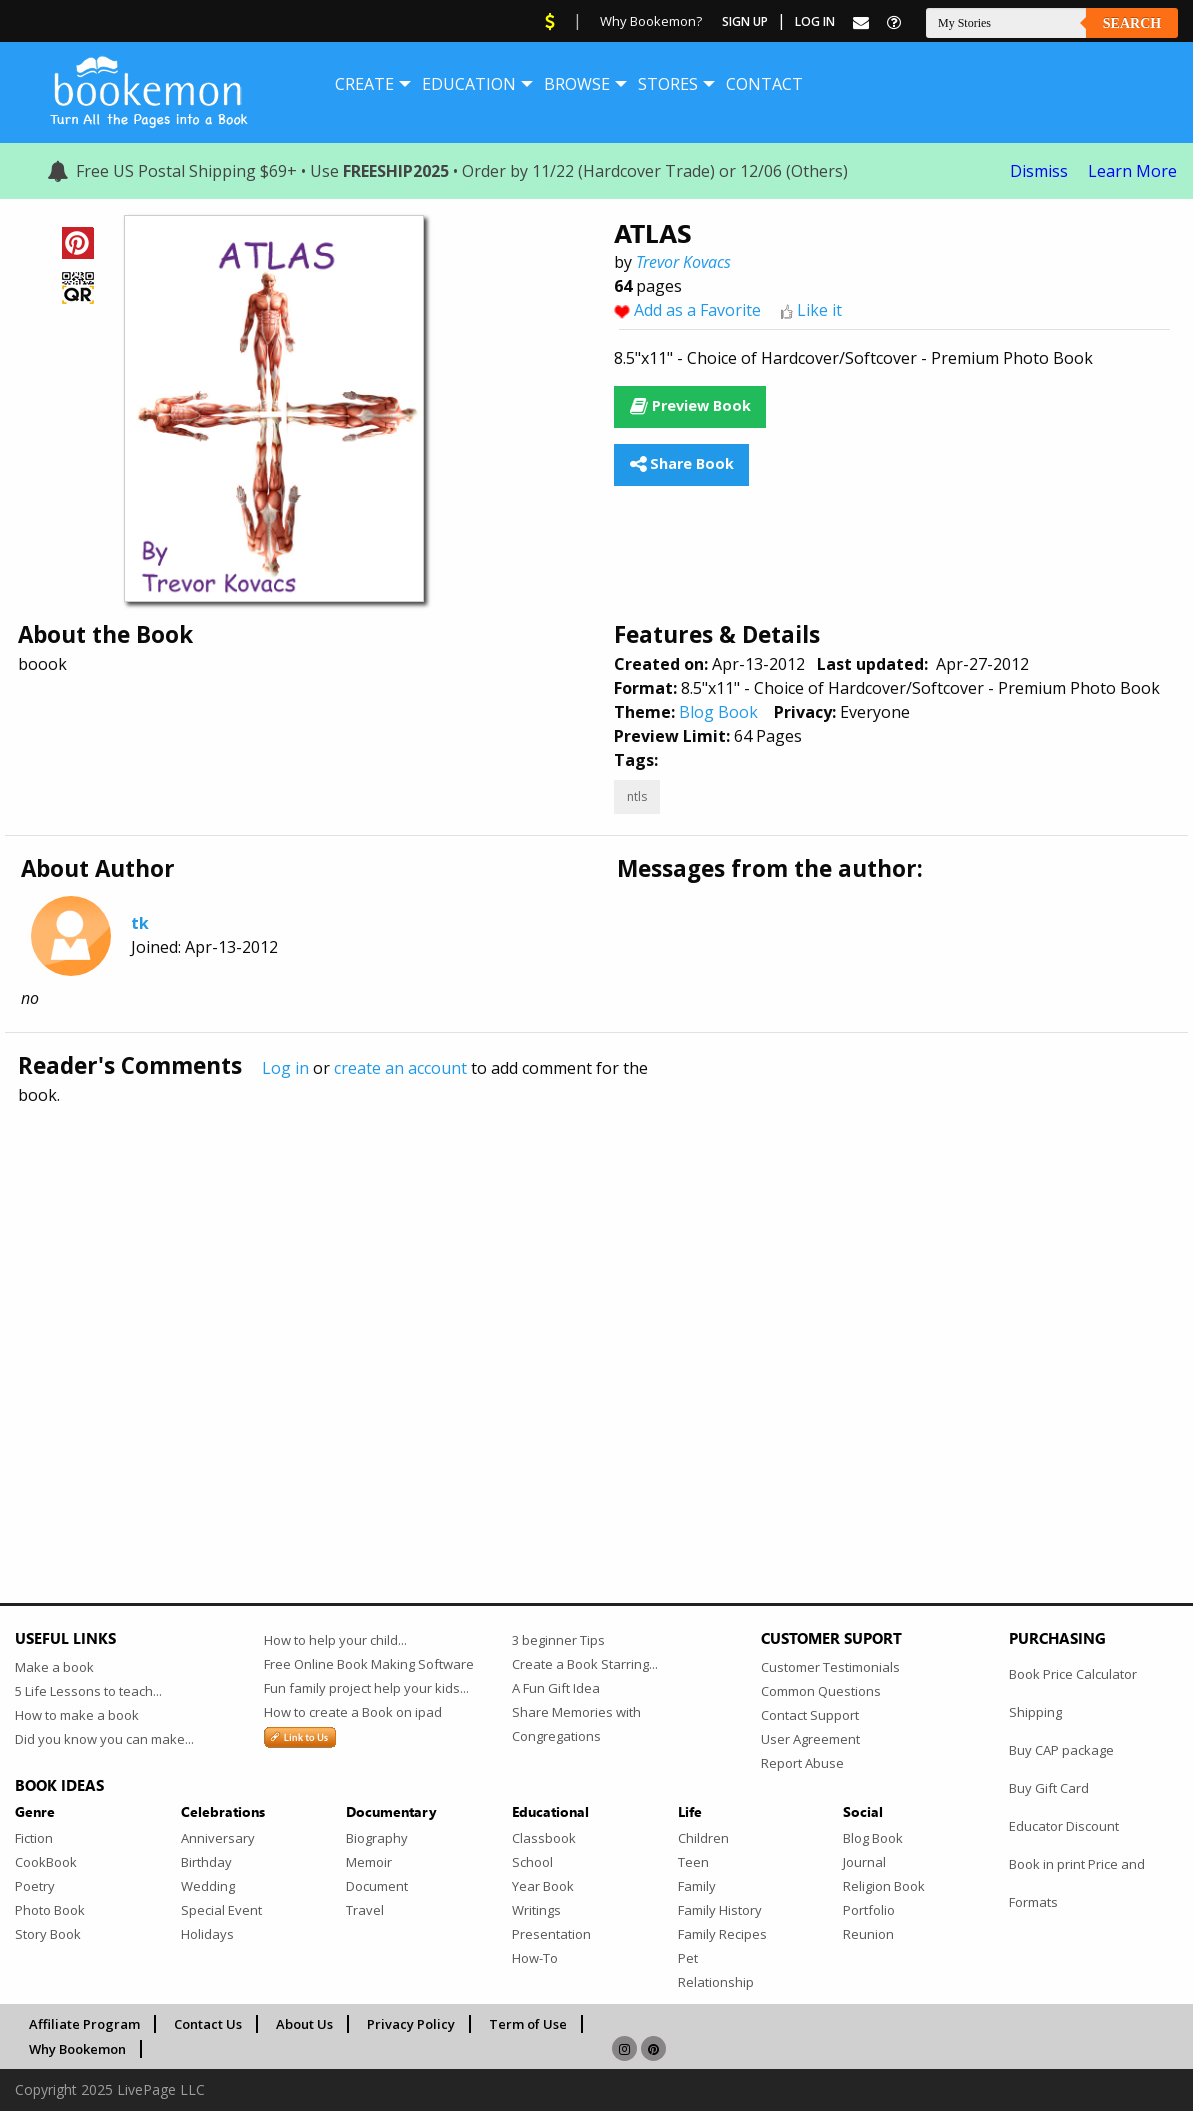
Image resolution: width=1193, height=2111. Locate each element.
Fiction (34, 1838)
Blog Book (718, 712)
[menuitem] (364, 84)
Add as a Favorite (697, 310)
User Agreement (810, 1739)
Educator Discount (1064, 1826)
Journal (864, 1862)
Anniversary (218, 1838)
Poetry (35, 1886)
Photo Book (50, 1910)
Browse (577, 84)
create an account (400, 1068)
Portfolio (869, 1910)
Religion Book (884, 1886)
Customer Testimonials (830, 1667)
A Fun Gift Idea (556, 1688)
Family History (720, 1910)
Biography (377, 1838)
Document (377, 1886)
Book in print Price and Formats (1077, 1883)
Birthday (206, 1862)
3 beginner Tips (558, 1640)
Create (364, 84)
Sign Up (745, 21)
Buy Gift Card (1049, 1788)
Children (703, 1838)
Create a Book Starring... (585, 1664)
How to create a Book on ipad (353, 1712)
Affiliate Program (84, 2024)
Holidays (207, 1934)
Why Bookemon (77, 2049)
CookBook (46, 1862)
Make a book (54, 1667)
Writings (536, 1910)
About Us (304, 2024)
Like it (819, 310)
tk (140, 923)
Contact (764, 84)
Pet (688, 1958)
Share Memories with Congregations (576, 1724)
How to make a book (77, 1715)
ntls (637, 796)
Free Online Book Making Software (369, 1664)
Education (469, 84)
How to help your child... (335, 1640)
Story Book (48, 1934)
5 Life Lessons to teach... (88, 1691)
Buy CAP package (1061, 1750)
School (532, 1862)
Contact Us (208, 2024)
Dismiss (1039, 171)
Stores (668, 84)
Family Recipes (722, 1934)
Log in (285, 1068)
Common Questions (821, 1691)
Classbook (544, 1838)
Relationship (716, 1982)
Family (697, 1886)
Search (1132, 23)
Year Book (543, 1886)
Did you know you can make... (104, 1739)
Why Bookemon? (651, 21)
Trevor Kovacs (683, 262)
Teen (693, 1862)
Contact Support (810, 1715)
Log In (815, 21)
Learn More (1132, 171)
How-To (535, 1958)
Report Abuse (802, 1763)
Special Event (221, 1910)
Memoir (369, 1862)
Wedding (208, 1886)
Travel (365, 1910)
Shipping (1035, 1712)
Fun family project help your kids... (366, 1688)
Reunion (868, 1934)
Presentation (551, 1934)
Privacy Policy (411, 2024)
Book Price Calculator (1073, 1674)
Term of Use (528, 2024)
